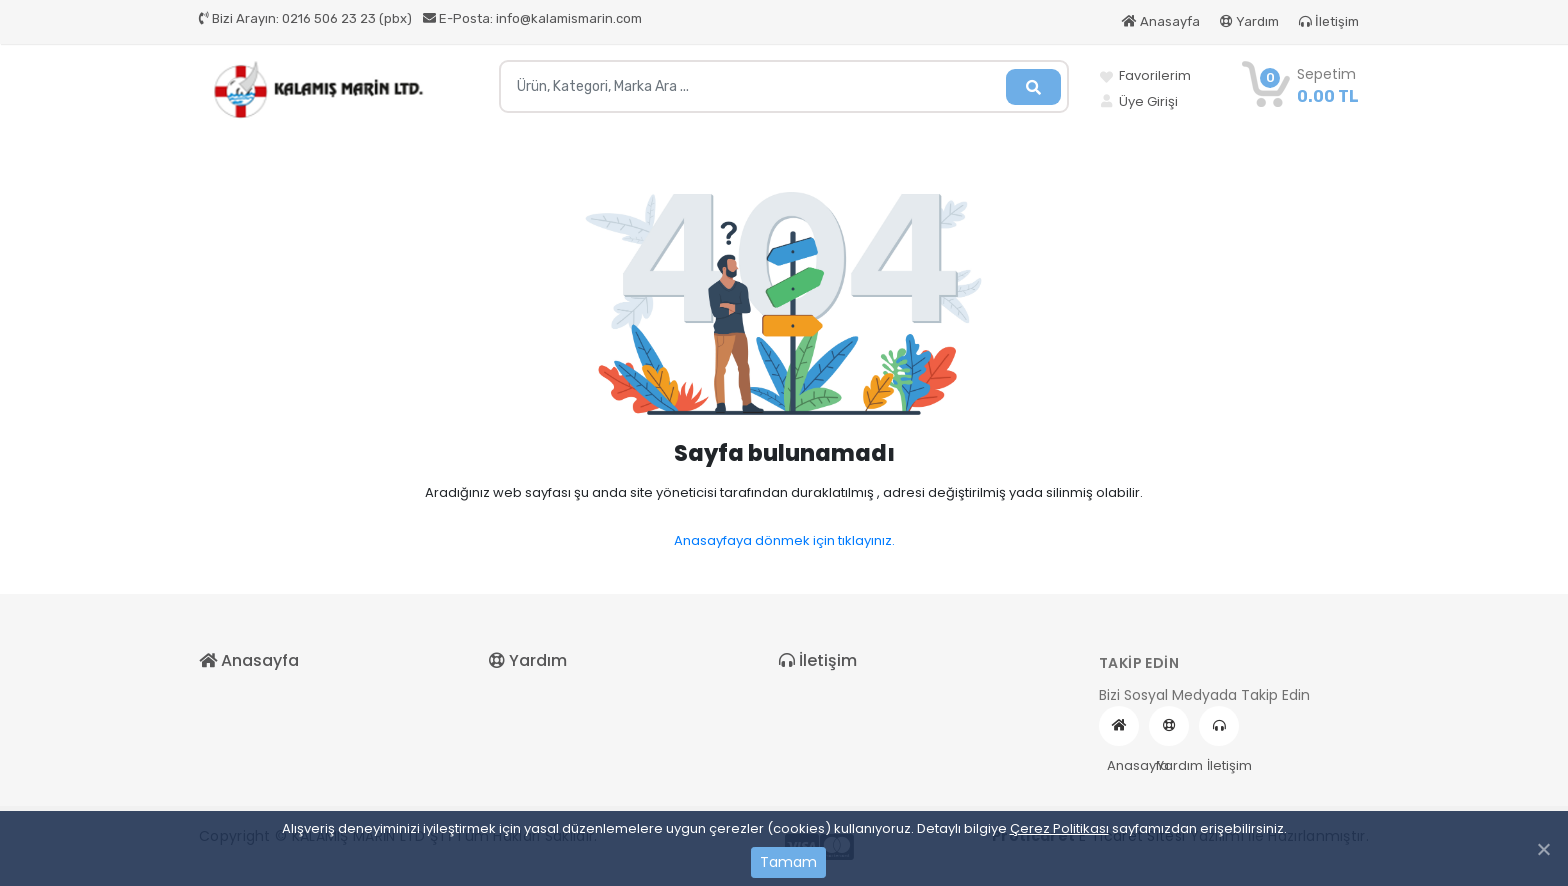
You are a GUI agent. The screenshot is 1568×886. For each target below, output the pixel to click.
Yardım (1249, 21)
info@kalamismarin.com (532, 18)
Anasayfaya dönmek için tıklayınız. (784, 540)
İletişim (1329, 21)
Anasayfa (1161, 21)
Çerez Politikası (1059, 828)
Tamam (788, 862)
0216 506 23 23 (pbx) (305, 18)
